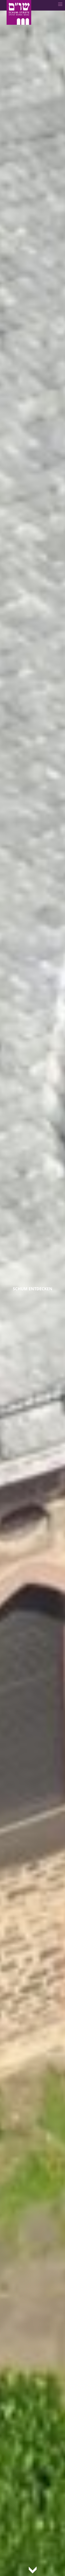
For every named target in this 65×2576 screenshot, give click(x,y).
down (32, 2570)
